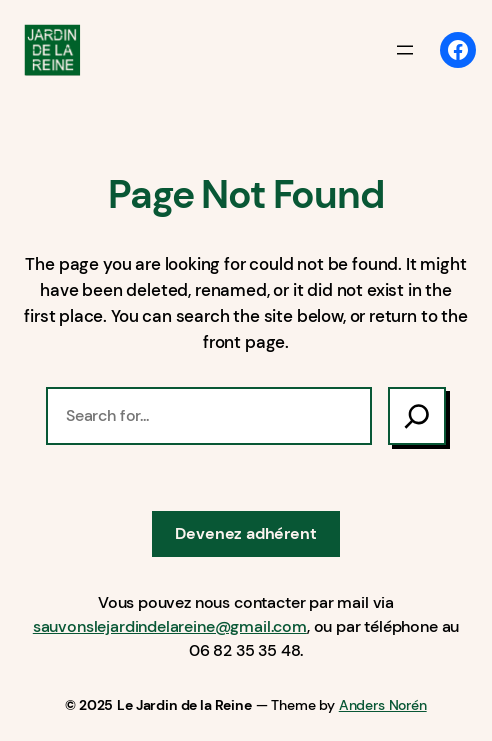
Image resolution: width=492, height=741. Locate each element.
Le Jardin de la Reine (184, 705)
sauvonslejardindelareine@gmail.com (170, 626)
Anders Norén (383, 705)
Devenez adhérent (245, 533)
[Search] (417, 416)
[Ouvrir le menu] (405, 50)
